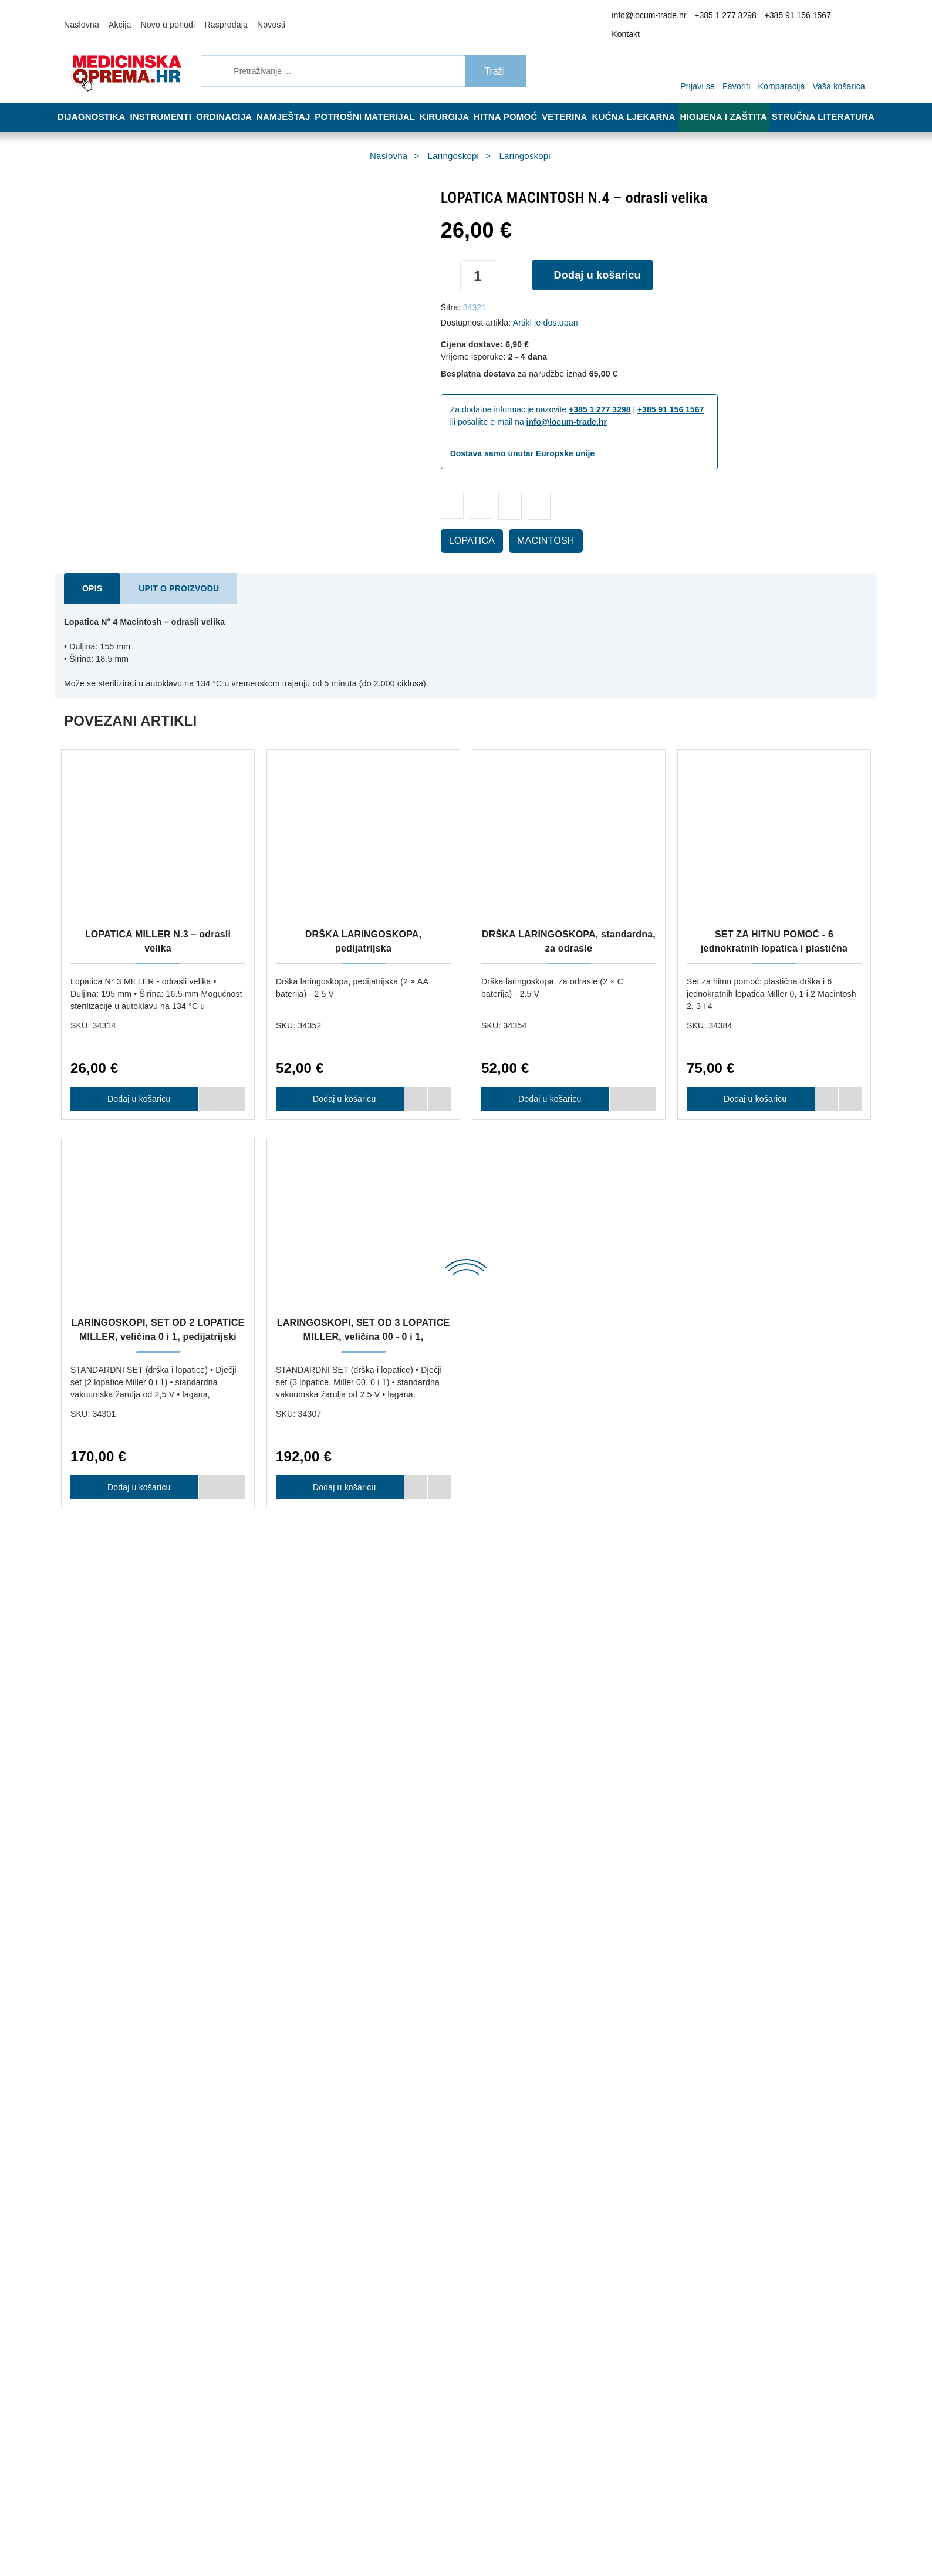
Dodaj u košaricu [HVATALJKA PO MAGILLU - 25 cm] (134, 1950)
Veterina (576, 101)
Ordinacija (228, 101)
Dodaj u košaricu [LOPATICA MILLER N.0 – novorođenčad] (134, 1516)
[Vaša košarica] (842, 54)
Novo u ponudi (158, 16)
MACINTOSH (533, 524)
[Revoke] (294, 2537)
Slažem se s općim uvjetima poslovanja (698, 2448)
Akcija (115, 16)
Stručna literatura (826, 101)
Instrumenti (162, 101)
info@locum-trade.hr (667, 17)
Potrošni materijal (372, 101)
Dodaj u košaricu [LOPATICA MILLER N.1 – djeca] (340, 1516)
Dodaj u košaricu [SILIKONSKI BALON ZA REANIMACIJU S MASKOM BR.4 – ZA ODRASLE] (750, 1950)
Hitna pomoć (513, 101)
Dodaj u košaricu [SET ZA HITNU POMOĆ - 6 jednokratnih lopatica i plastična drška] (750, 1083)
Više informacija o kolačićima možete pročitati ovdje (196, 2516)
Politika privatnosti (300, 2107)
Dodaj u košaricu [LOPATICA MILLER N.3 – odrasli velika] (134, 1083)
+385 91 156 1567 (800, 17)
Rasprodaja (210, 16)
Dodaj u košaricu (601, 259)
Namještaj (291, 101)
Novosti (251, 16)
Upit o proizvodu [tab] (167, 572)
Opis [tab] (90, 572)
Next (906, 921)
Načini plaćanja (295, 2089)
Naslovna (80, 16)
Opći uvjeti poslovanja (305, 2072)
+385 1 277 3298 (735, 17)
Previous (25, 921)
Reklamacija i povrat (470, 2072)
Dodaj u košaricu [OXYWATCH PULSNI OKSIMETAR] (340, 1950)
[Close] (168, 2537)
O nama (282, 2054)
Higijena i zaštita (731, 101)
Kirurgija (450, 101)
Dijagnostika (92, 101)
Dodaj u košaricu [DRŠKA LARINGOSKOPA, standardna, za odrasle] (545, 1083)
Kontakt (849, 17)
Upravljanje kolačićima (473, 2107)
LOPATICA (468, 524)
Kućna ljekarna (644, 101)
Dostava (449, 2054)
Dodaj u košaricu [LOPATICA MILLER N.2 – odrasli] (545, 1516)
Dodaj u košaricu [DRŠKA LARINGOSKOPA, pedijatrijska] (340, 1083)
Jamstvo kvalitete (465, 2089)
